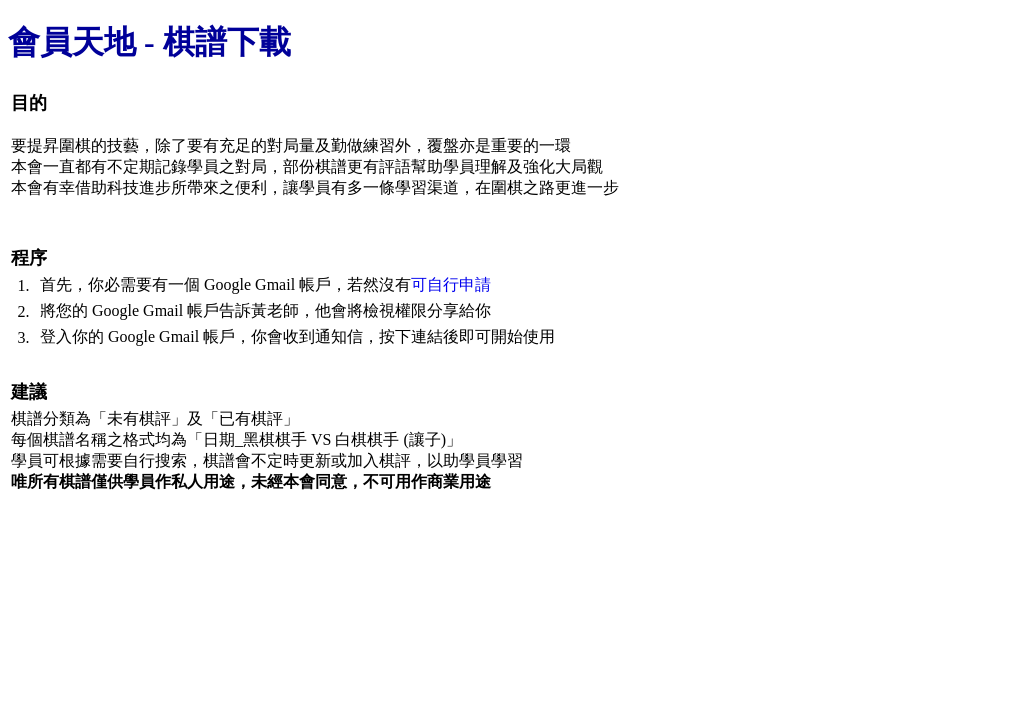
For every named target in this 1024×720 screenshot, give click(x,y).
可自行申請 (451, 284)
